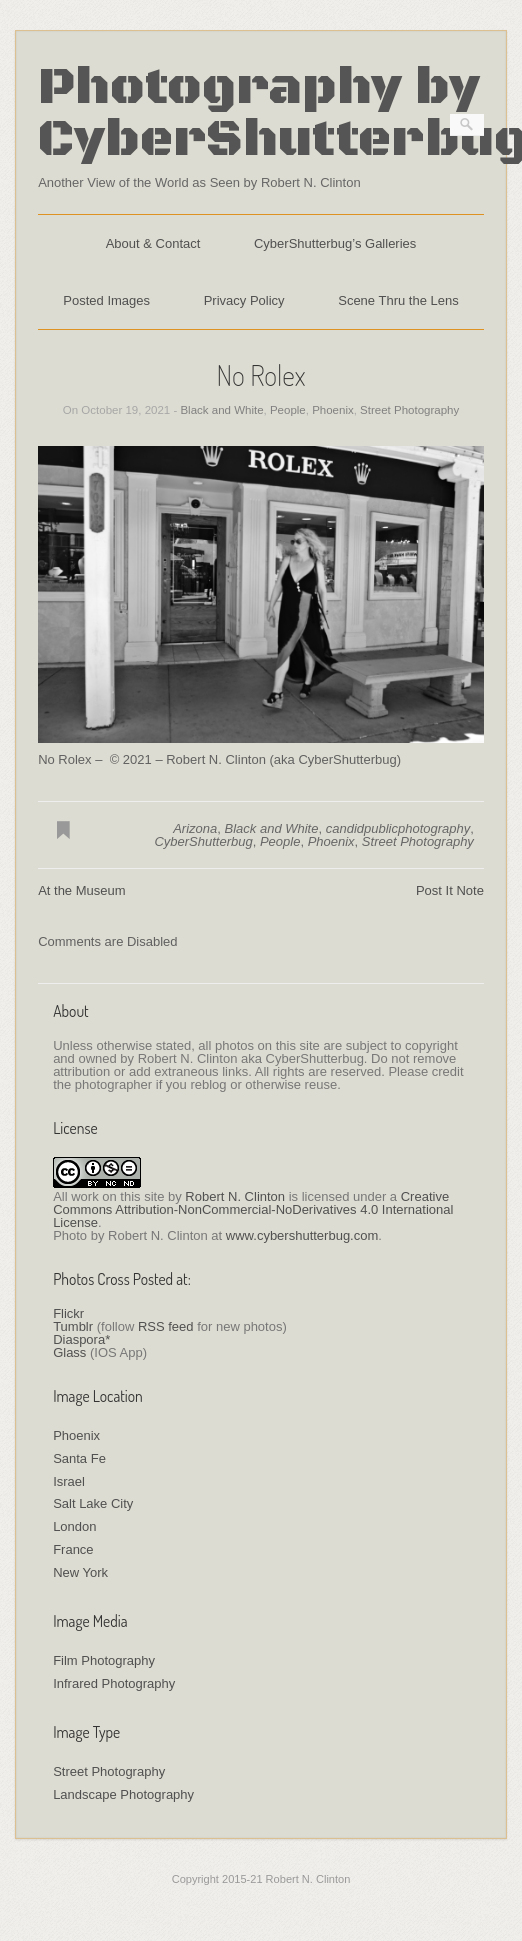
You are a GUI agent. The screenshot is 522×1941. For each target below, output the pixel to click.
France (73, 1549)
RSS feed (166, 1326)
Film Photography (104, 1660)
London (74, 1526)
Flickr (68, 1313)
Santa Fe (79, 1458)
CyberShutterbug (203, 841)
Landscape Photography (123, 1794)
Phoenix (333, 410)
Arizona (195, 828)
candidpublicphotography (398, 828)
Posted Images (106, 300)
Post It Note (450, 890)
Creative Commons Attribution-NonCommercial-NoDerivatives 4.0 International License (253, 1209)
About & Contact (153, 243)
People (288, 410)
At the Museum (81, 890)
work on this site (117, 1196)
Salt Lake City (93, 1503)
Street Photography (409, 410)
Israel (69, 1481)
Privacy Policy (244, 300)
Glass (69, 1352)
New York (80, 1572)
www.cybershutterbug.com (302, 1235)
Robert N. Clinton (235, 1196)
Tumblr (73, 1326)
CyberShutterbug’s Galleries (335, 243)
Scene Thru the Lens (398, 300)
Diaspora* (81, 1339)
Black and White (221, 410)
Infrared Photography (114, 1683)
